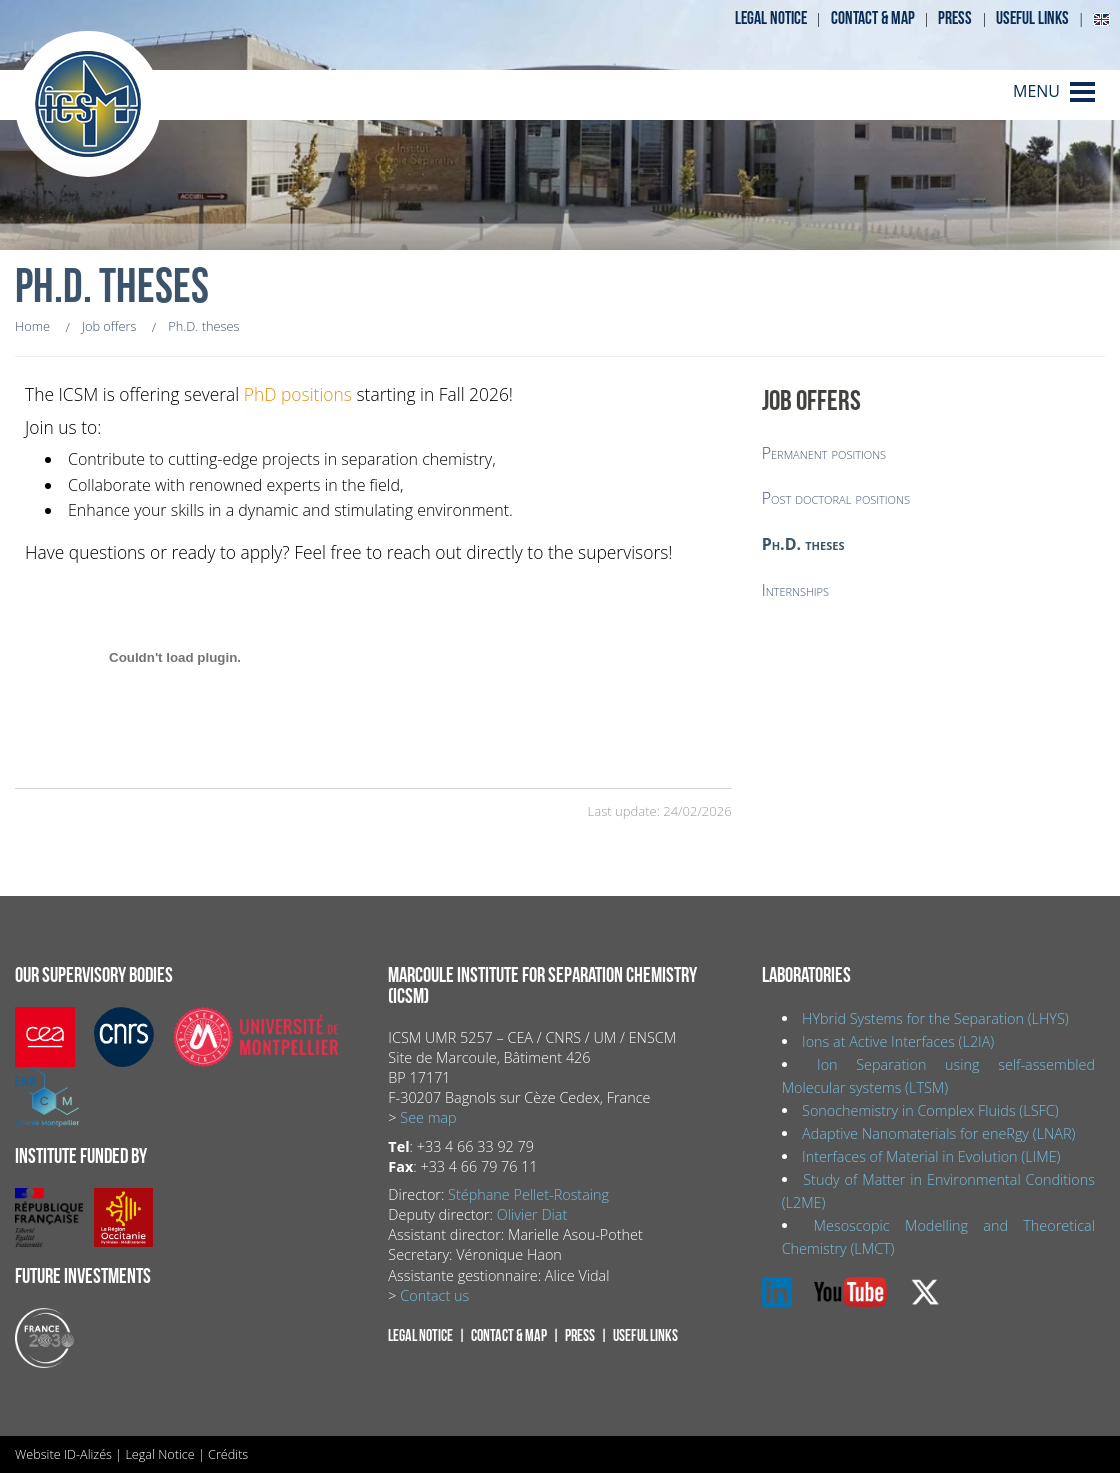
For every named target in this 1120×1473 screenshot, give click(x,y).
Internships (795, 590)
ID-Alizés (88, 1454)
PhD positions (298, 394)
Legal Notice (159, 1454)
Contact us (434, 1295)
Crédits (228, 1454)
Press (955, 18)
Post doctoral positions (836, 498)
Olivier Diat (532, 1214)
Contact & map (873, 18)
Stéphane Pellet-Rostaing (528, 1194)
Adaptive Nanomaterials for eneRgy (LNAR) (938, 1133)
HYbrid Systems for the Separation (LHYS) (935, 1018)
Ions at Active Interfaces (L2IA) (898, 1041)
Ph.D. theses (803, 544)
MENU (1036, 91)
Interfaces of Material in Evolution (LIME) (931, 1156)
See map (428, 1117)
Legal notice (771, 18)
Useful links (1032, 18)
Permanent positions (824, 453)
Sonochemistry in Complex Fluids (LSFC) (930, 1110)
